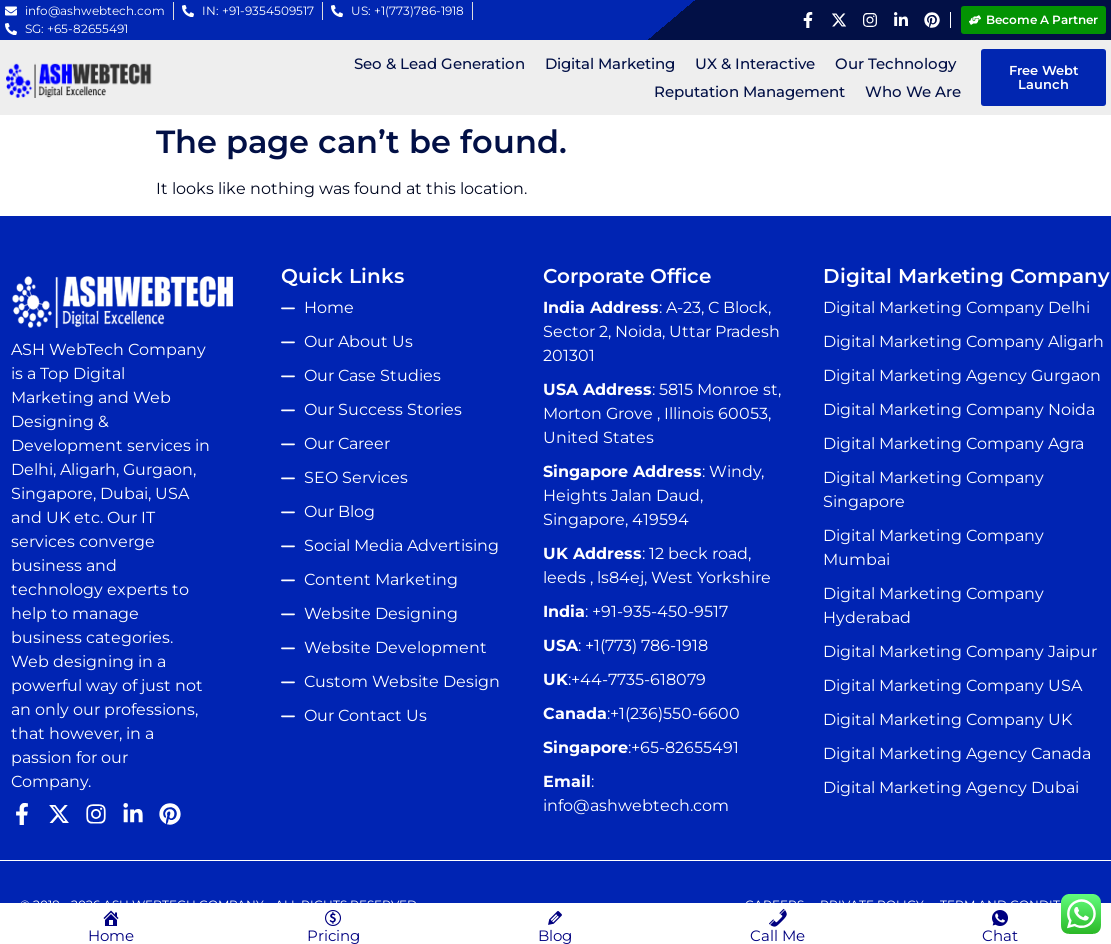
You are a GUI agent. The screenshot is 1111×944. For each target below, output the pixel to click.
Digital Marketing (609, 64)
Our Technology (894, 64)
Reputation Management (748, 92)
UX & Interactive (754, 64)
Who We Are (912, 92)
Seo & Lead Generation (438, 64)
